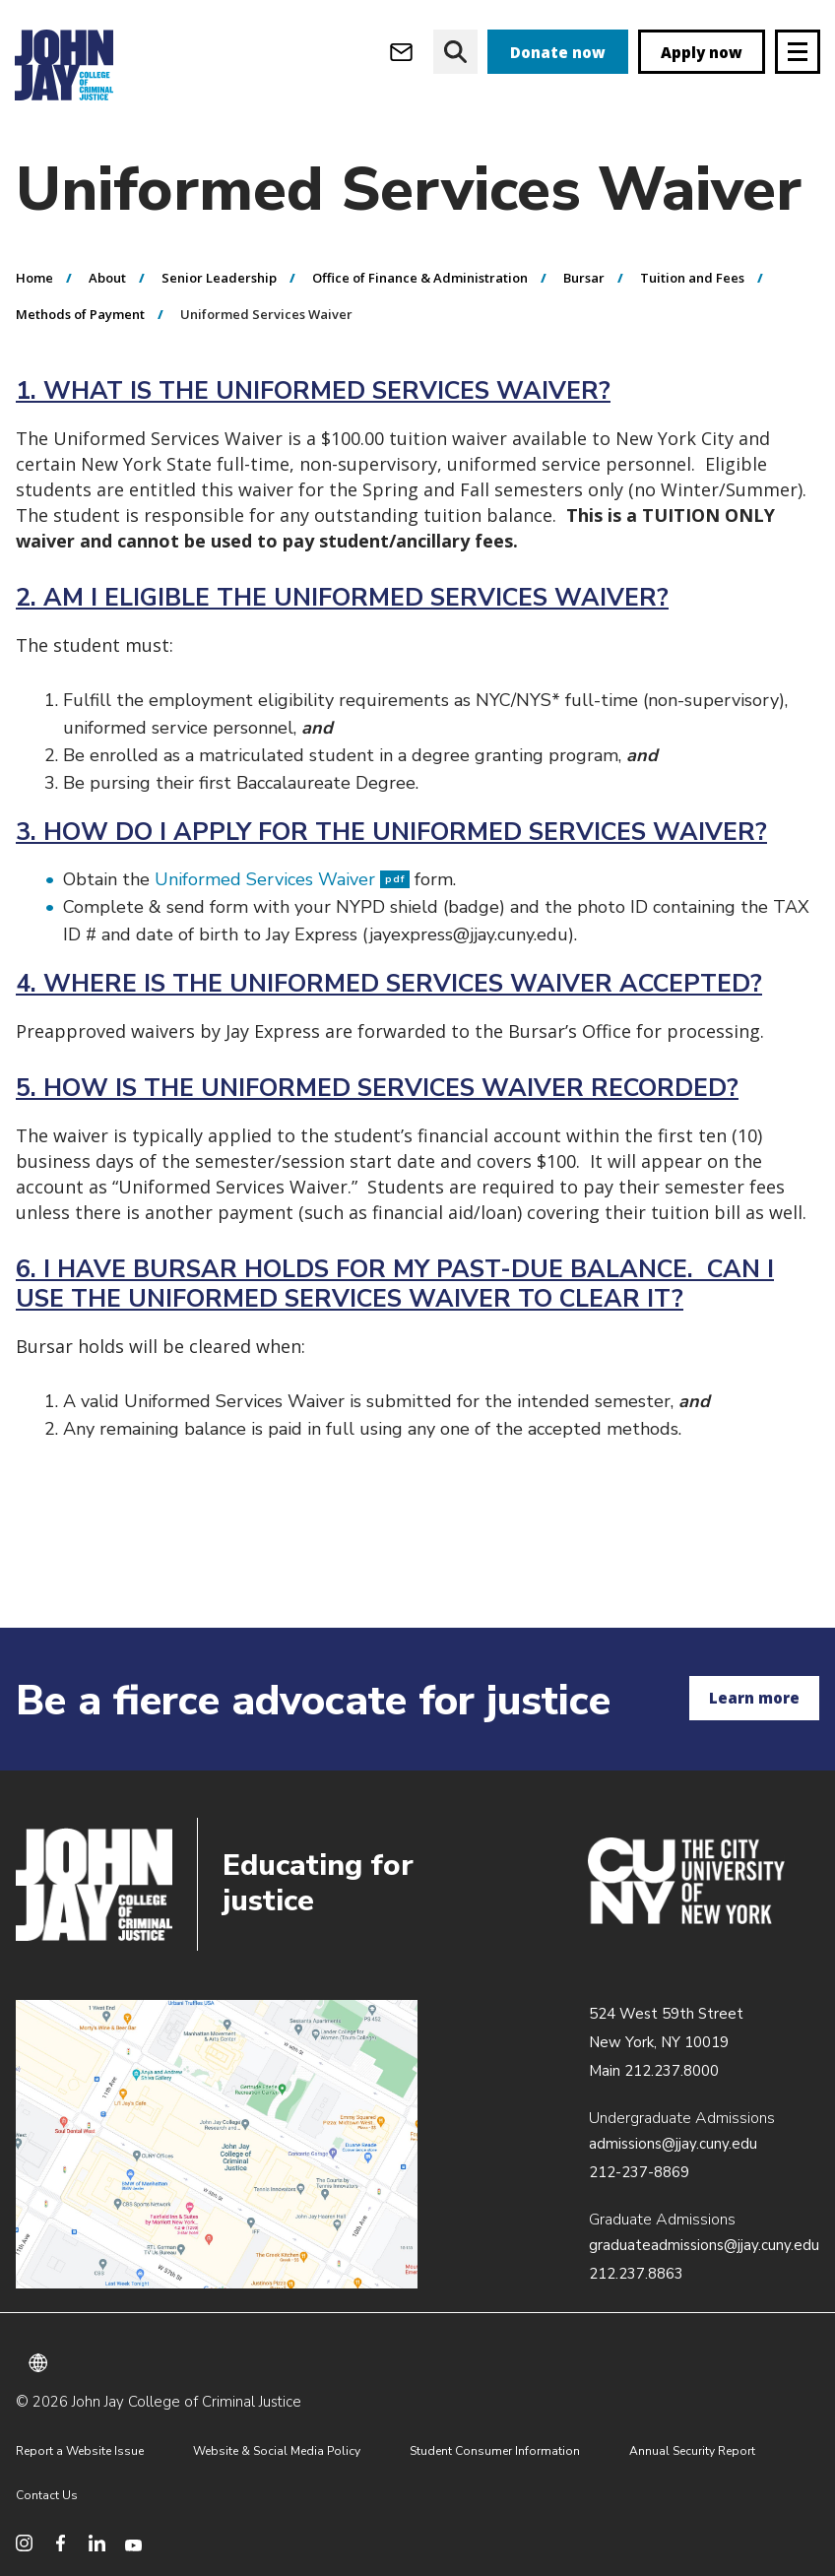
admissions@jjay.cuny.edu (673, 2144)
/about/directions (217, 2144)
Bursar (584, 279)
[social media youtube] (133, 2543)
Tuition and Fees (692, 279)
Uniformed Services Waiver (282, 880)
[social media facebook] (60, 2543)
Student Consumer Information (495, 2451)
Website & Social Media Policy (276, 2451)
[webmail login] (401, 52)
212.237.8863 (636, 2274)
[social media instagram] (24, 2543)
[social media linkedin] (97, 2543)
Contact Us (47, 2495)
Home (34, 279)
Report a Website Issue (80, 2451)
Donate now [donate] (558, 52)
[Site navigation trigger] (797, 52)
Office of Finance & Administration (420, 279)
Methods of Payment (80, 315)
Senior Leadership (219, 279)
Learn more (754, 1697)
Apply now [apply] (701, 52)
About (107, 279)
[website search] (455, 52)
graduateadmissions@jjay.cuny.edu (704, 2245)
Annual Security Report (692, 2451)
